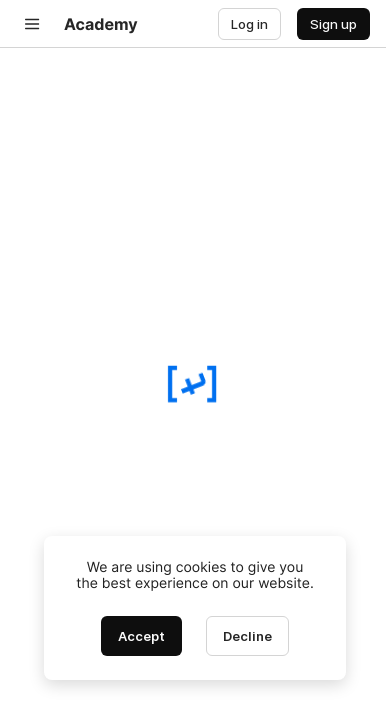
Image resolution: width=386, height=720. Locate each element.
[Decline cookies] (247, 636)
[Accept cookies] (141, 636)
